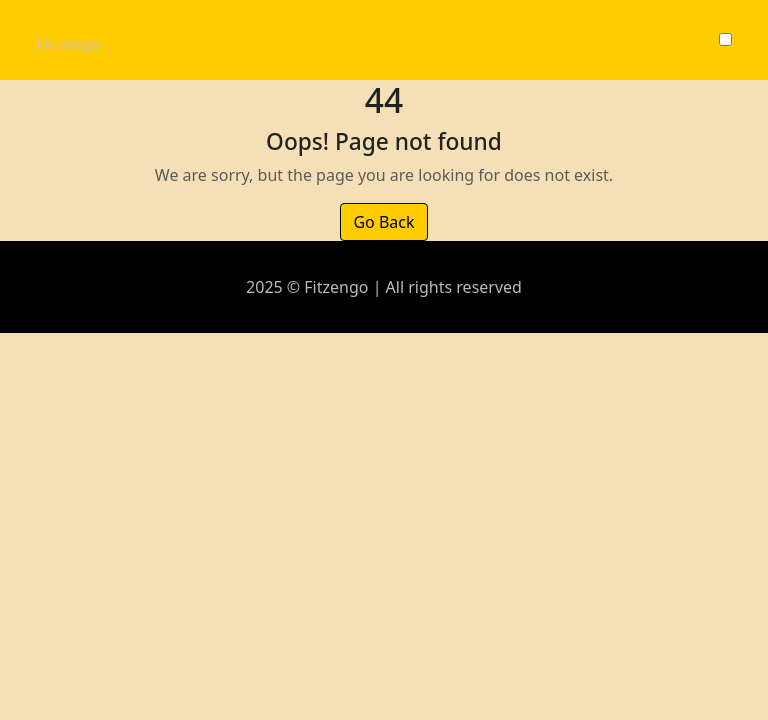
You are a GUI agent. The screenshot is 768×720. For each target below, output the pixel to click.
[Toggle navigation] (49, 26)
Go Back (383, 222)
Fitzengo (68, 44)
